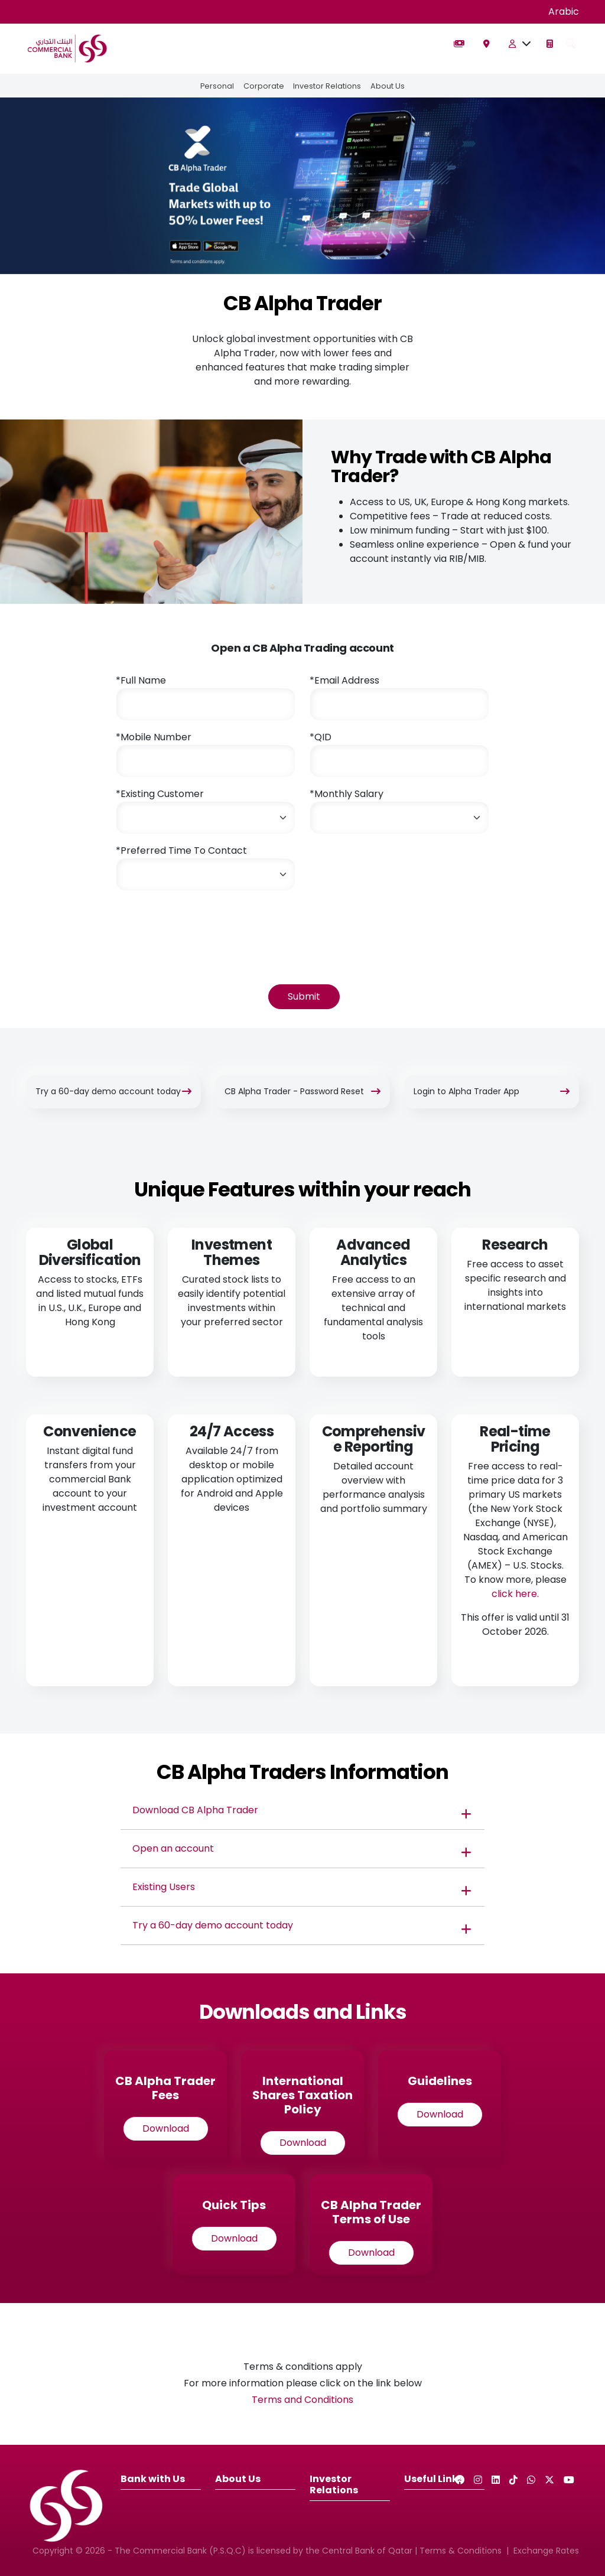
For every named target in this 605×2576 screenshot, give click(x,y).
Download (165, 2128)
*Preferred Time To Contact (181, 850)
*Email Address (344, 680)
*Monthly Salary (346, 794)
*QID (320, 737)
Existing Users (163, 1887)
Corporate (263, 86)
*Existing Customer (160, 794)
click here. (515, 1594)
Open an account (173, 1848)
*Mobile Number (153, 737)
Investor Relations (328, 86)
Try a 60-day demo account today (212, 1925)
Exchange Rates (546, 2551)
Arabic (563, 11)
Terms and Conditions (302, 2399)
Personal (217, 86)
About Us (388, 86)
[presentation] (205, 923)
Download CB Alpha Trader (196, 1810)
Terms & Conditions (460, 2551)
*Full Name (141, 680)
